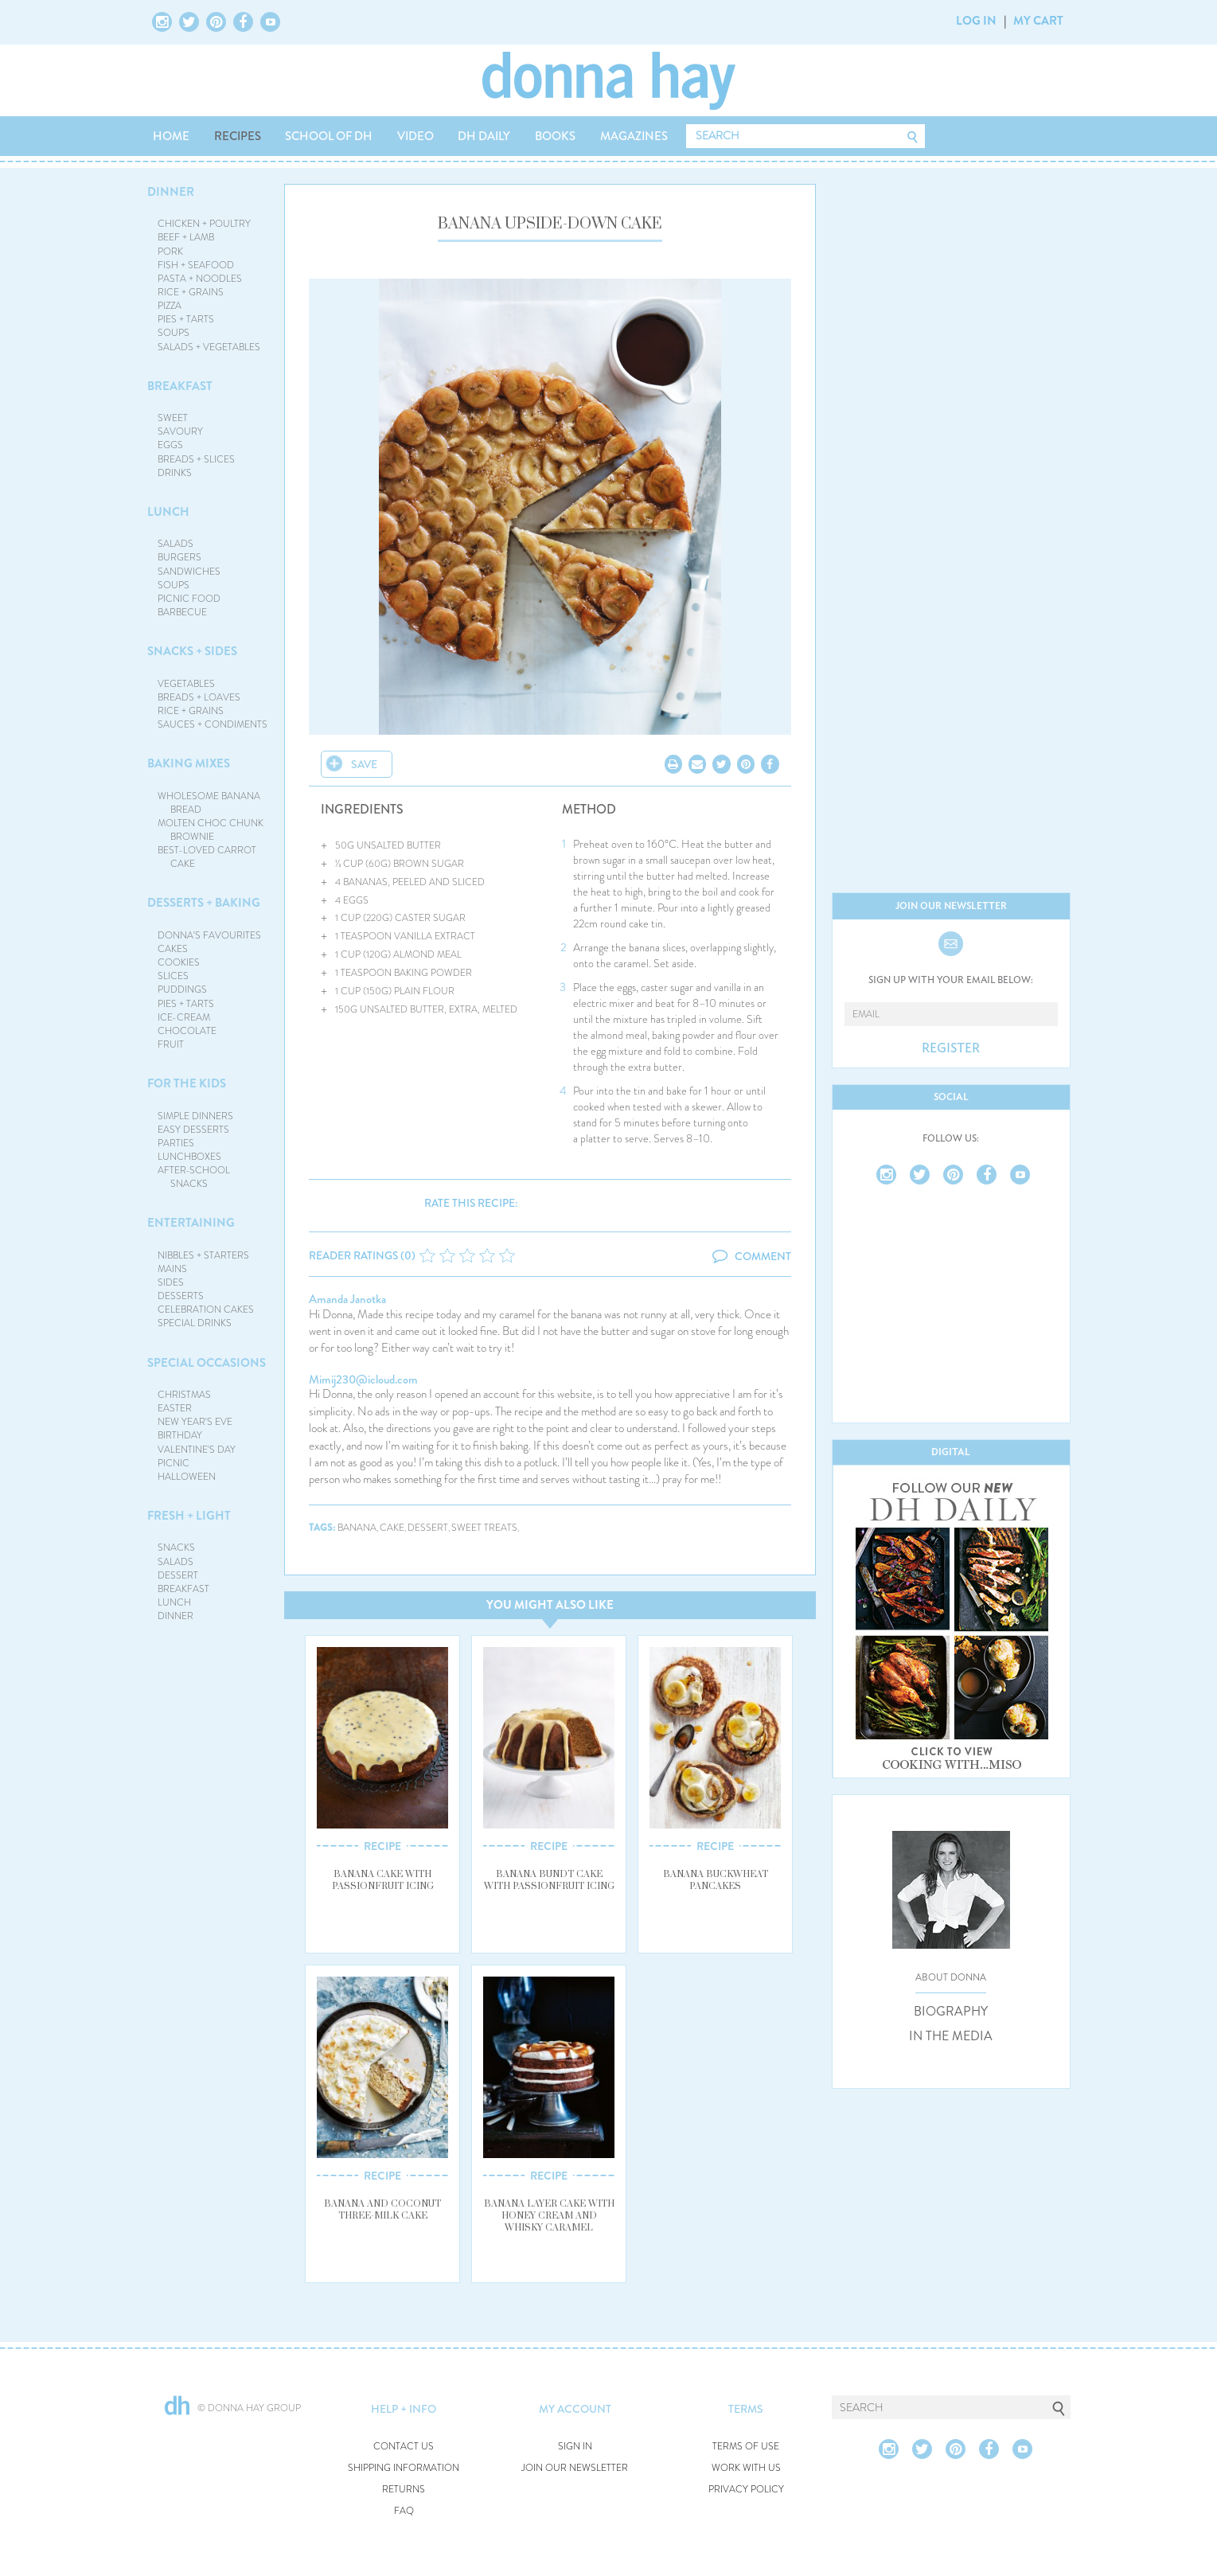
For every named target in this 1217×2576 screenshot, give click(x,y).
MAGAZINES (634, 136)
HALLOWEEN (187, 1476)
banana (356, 1528)
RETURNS (403, 2489)
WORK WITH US (746, 2468)
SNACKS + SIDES (192, 651)
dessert (428, 1528)
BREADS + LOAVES (199, 697)
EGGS (170, 445)
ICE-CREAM (184, 1017)
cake (392, 1528)
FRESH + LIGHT (189, 1515)
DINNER (170, 192)
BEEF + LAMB (186, 237)
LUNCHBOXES (189, 1156)
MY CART (1038, 20)
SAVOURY (180, 431)
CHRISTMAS (184, 1395)
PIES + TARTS (186, 319)
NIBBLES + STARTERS (203, 1255)
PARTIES (176, 1143)
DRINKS (175, 473)
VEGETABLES (186, 684)
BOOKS (555, 136)
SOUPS (173, 333)
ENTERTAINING (191, 1222)
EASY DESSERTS (193, 1129)
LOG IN (976, 20)
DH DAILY (484, 136)
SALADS (175, 544)
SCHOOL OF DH (329, 136)
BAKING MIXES (188, 763)
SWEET (173, 418)
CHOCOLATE (187, 1031)
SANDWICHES (189, 571)
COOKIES (179, 962)
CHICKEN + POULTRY (204, 224)
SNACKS (176, 1547)
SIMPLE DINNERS (195, 1116)
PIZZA (169, 306)
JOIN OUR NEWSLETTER (574, 2468)
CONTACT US (403, 2446)
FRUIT (171, 1044)
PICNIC (173, 1463)
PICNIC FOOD (189, 598)
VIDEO (415, 136)
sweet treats (484, 1528)
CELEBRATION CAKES (206, 1309)
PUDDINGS (182, 989)
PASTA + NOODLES (200, 278)
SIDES (171, 1282)
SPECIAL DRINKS (195, 1323)
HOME (171, 136)
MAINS (172, 1269)
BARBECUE (182, 612)
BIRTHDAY (180, 1435)
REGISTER (951, 1048)
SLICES (173, 976)
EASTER (175, 1408)
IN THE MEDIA (951, 2036)
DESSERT (178, 1575)
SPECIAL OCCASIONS (206, 1363)
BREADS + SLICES (196, 459)
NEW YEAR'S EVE (195, 1422)
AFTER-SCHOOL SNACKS (194, 1177)
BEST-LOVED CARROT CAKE (207, 857)
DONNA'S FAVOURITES (209, 935)
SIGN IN (575, 2446)
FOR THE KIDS (186, 1083)
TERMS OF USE (745, 2446)
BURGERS (179, 557)
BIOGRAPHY (951, 2011)
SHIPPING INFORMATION (403, 2468)
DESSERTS (181, 1296)
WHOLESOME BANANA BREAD (209, 803)
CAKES (173, 949)
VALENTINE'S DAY (197, 1449)
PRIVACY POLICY (746, 2489)
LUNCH (168, 512)
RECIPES (237, 136)
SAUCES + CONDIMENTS (212, 724)
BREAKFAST (180, 386)
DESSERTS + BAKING (203, 902)
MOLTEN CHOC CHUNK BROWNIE (210, 830)
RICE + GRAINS (191, 292)
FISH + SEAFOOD (196, 265)
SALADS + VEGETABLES (209, 347)
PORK (170, 251)
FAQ (404, 2511)
